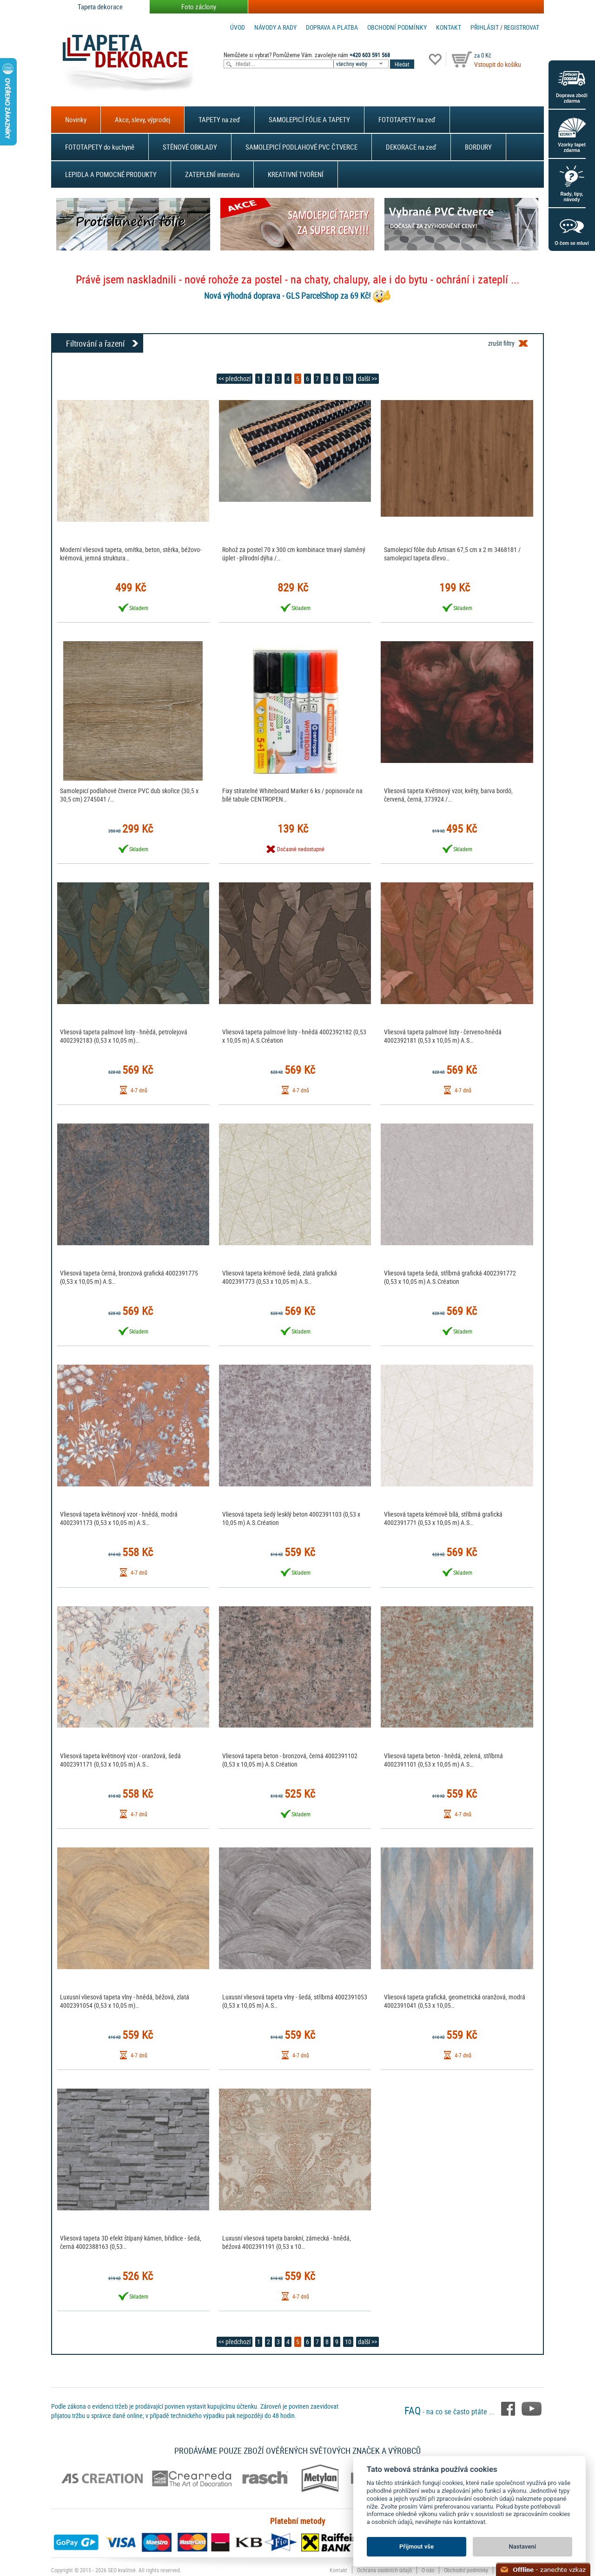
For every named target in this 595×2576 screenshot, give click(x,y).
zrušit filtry (501, 343)
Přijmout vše (416, 2546)
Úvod (237, 27)
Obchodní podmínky (397, 27)
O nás (428, 2570)
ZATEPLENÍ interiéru (212, 174)
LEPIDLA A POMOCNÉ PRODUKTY (111, 174)
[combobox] (361, 64)
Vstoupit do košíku (497, 64)
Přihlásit (484, 27)
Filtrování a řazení (95, 343)
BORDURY (478, 146)
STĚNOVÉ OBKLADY (190, 146)
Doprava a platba (332, 27)
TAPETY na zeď (219, 119)
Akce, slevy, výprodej (142, 119)
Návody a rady (275, 27)
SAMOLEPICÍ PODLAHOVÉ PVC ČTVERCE (301, 146)
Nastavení (522, 2546)
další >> (367, 378)
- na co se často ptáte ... (450, 2411)
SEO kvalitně (122, 2570)
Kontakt (448, 27)
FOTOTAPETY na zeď (407, 119)
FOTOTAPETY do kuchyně (99, 146)
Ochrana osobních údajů (384, 2570)
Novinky (75, 119)
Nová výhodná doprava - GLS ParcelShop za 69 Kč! (287, 295)
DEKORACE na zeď (411, 146)
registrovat (521, 27)
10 (348, 378)
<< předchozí (234, 378)
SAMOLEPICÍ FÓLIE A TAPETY (309, 119)
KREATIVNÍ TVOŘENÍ (296, 174)
